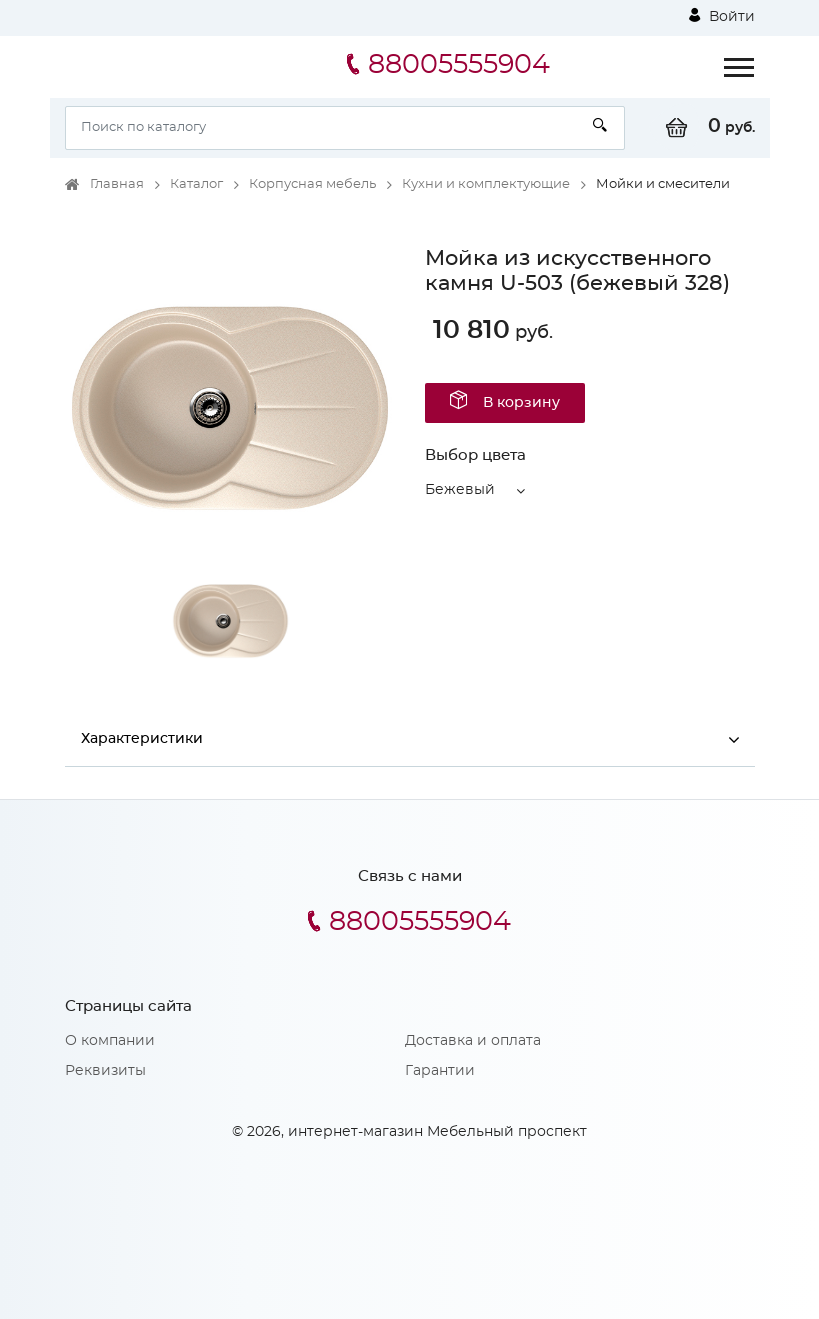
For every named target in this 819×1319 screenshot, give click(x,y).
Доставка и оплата (473, 1042)
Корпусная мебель (312, 184)
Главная (117, 184)
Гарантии (440, 1072)
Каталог (196, 184)
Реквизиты (105, 1072)
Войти (722, 16)
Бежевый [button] (460, 490)
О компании (110, 1042)
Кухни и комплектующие (486, 184)
